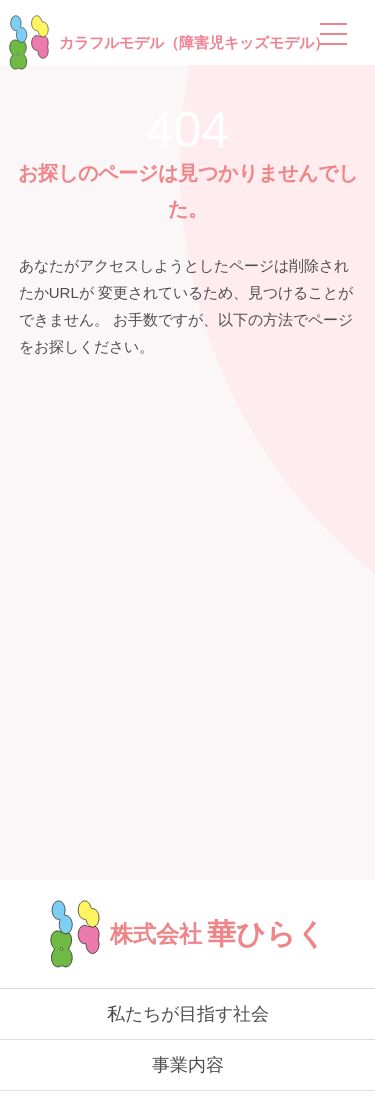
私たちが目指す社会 (188, 1014)
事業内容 (188, 1065)
